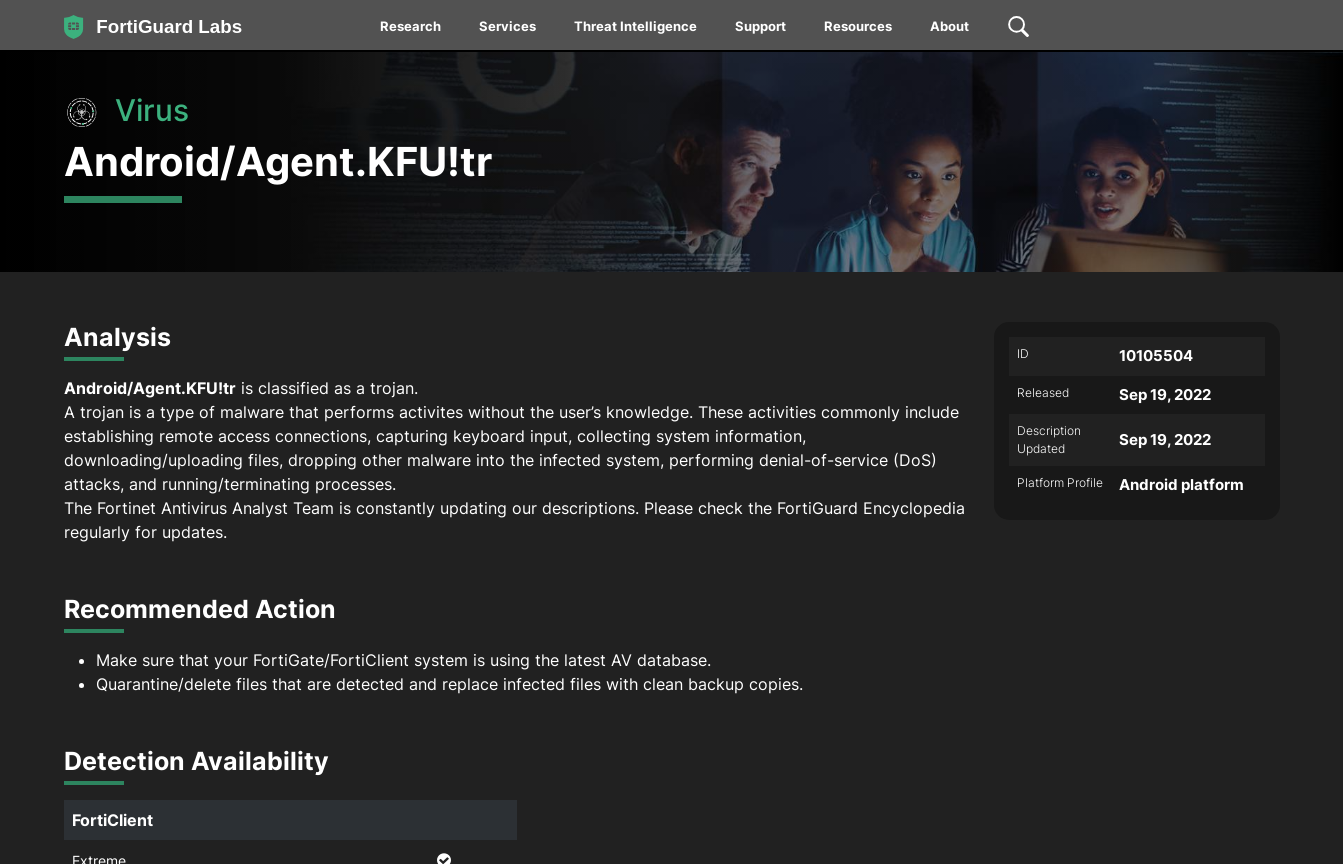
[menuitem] (411, 30)
